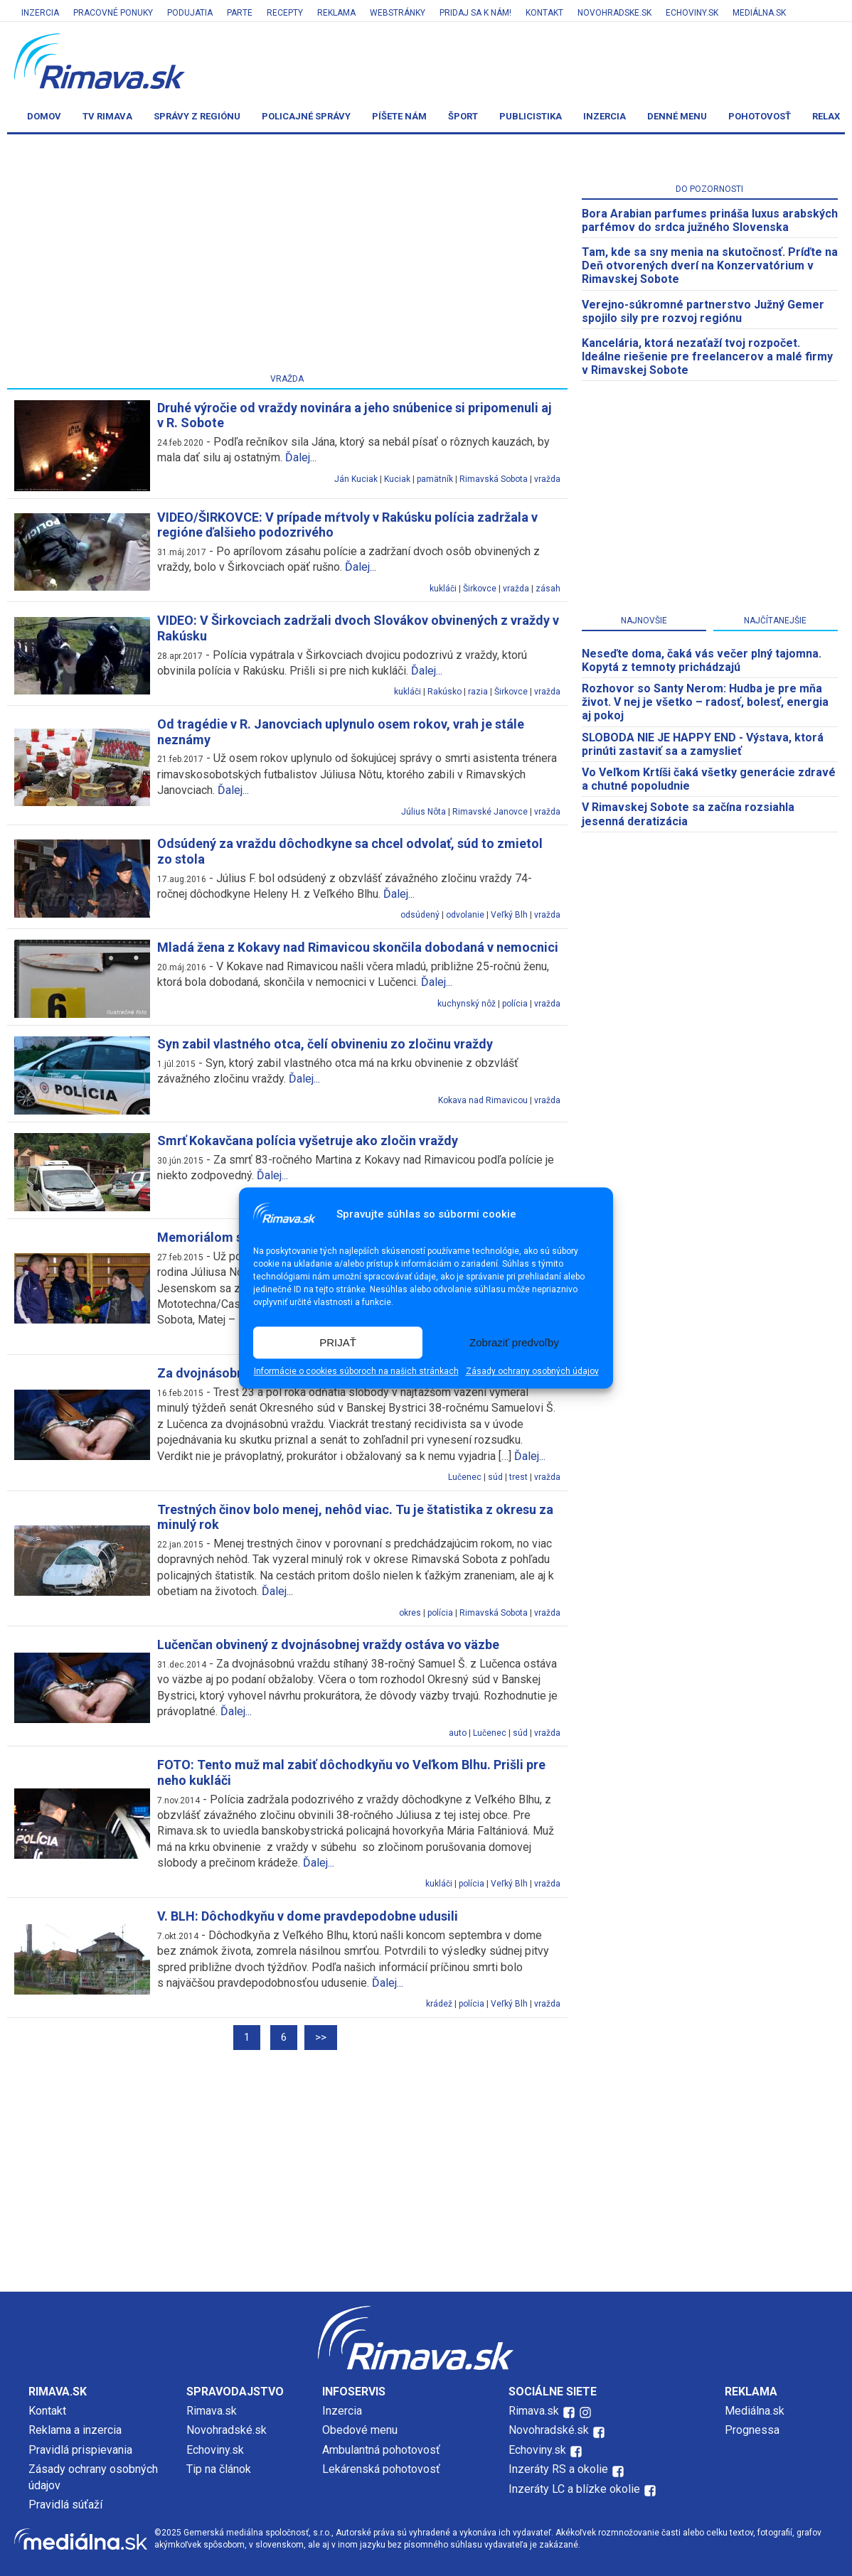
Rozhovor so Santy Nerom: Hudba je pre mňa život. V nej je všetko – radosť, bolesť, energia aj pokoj (705, 702)
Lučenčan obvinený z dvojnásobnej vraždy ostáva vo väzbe (328, 1644)
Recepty (285, 13)
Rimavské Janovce (490, 812)
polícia (515, 1004)
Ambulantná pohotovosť (382, 2450)
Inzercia (40, 13)
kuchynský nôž (466, 1004)
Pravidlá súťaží (65, 2504)
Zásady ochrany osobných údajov (532, 1372)
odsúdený (420, 915)
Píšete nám (399, 116)
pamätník (435, 479)
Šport (463, 116)
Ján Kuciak (356, 479)
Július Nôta (423, 812)
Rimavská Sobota (493, 479)
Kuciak (397, 479)
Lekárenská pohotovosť (382, 2469)
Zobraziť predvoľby (514, 1342)
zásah (548, 589)
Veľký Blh (509, 915)
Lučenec (464, 1477)
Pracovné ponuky (113, 13)
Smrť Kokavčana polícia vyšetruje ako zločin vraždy (307, 1140)
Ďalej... (300, 457)
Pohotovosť (759, 116)
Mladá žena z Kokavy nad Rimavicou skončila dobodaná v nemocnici (357, 947)
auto (458, 1733)
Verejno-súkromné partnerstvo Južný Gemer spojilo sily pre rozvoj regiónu (703, 311)
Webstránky (397, 13)
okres (410, 1613)
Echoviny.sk (692, 13)
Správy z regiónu (197, 116)
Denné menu (677, 116)
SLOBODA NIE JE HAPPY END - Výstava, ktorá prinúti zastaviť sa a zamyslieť (703, 744)
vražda (547, 479)
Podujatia (190, 13)
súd (495, 1477)
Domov (44, 116)
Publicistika (530, 116)
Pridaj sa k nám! (475, 13)
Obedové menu (360, 2430)
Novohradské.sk (226, 2430)
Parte (239, 13)
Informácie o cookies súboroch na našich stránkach (356, 1372)
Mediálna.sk (759, 13)
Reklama (336, 13)
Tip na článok (218, 2469)
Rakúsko (444, 692)
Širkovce (479, 589)
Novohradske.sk (614, 13)
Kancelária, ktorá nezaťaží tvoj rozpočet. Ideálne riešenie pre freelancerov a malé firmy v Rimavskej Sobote (707, 356)
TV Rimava (107, 116)
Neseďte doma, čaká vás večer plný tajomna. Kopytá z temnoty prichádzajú (701, 660)
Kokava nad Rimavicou (483, 1100)
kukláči (443, 589)
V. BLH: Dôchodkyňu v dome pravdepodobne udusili (307, 1916)
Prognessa (752, 2430)
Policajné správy (306, 116)
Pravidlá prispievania (80, 2450)
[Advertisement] (287, 256)
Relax (826, 116)
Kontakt (544, 13)
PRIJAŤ (337, 1342)
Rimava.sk (211, 2410)
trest (518, 1477)
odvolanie (465, 915)
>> (320, 2037)
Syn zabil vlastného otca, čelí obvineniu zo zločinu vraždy (325, 1043)
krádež (439, 2004)
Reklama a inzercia (75, 2430)
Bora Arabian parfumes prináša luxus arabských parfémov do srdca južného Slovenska (710, 220)
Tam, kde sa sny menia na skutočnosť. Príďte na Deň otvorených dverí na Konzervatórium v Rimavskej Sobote (710, 265)
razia (478, 692)
